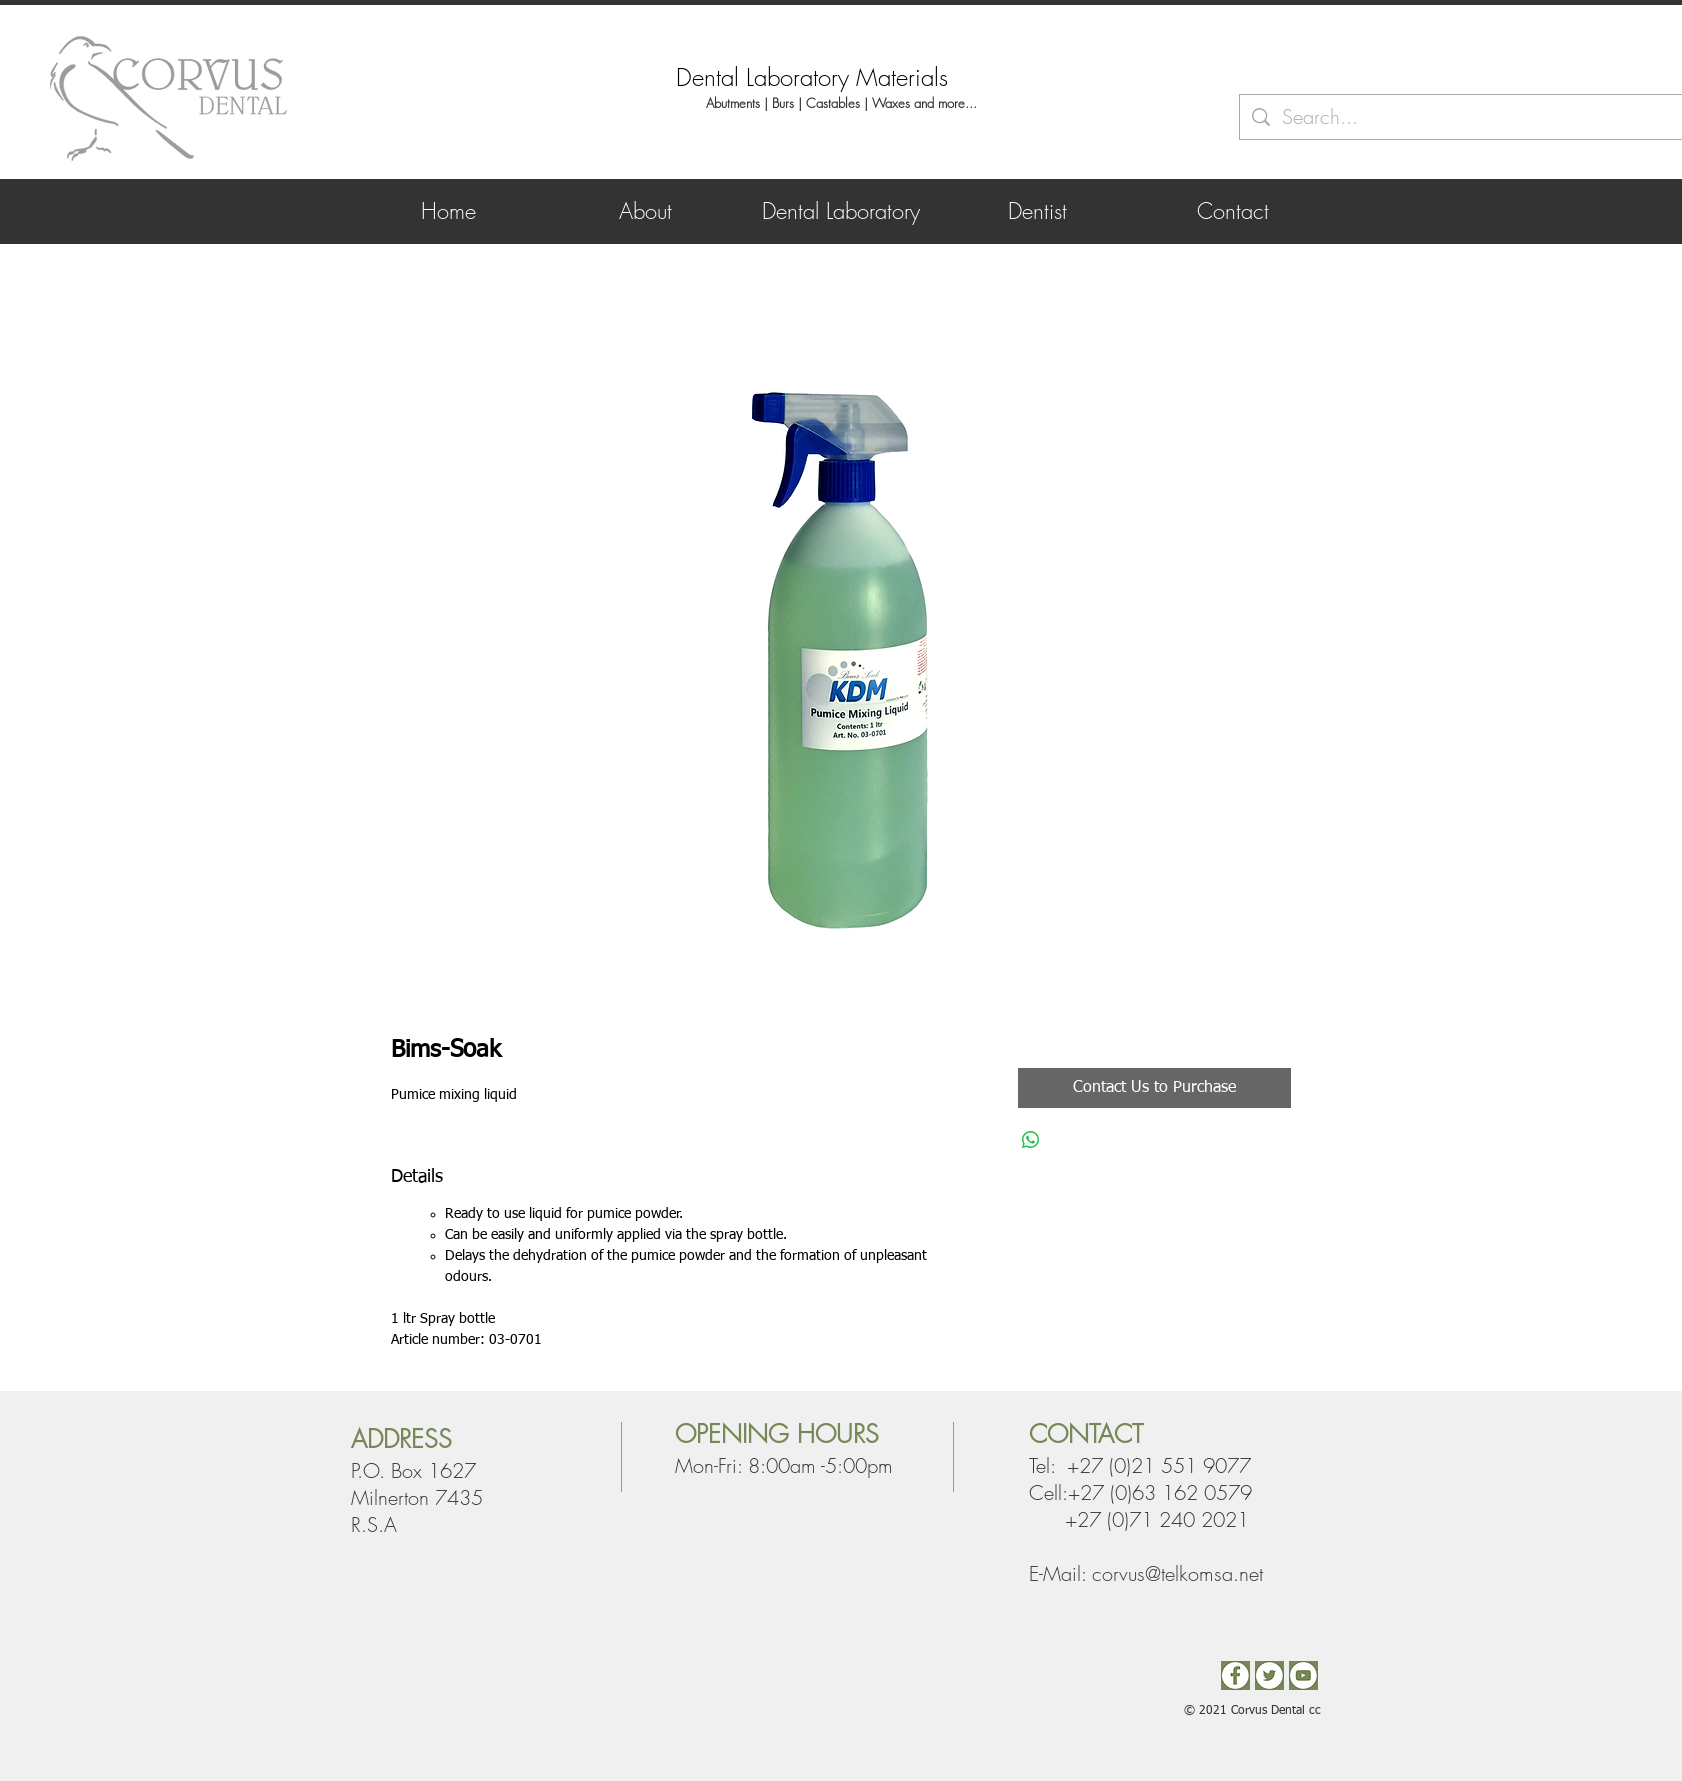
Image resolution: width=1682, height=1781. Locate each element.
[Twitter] (1269, 1675)
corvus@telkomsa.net (1177, 1573)
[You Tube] (1303, 1675)
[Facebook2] (1235, 1675)
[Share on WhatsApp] (1031, 1140)
